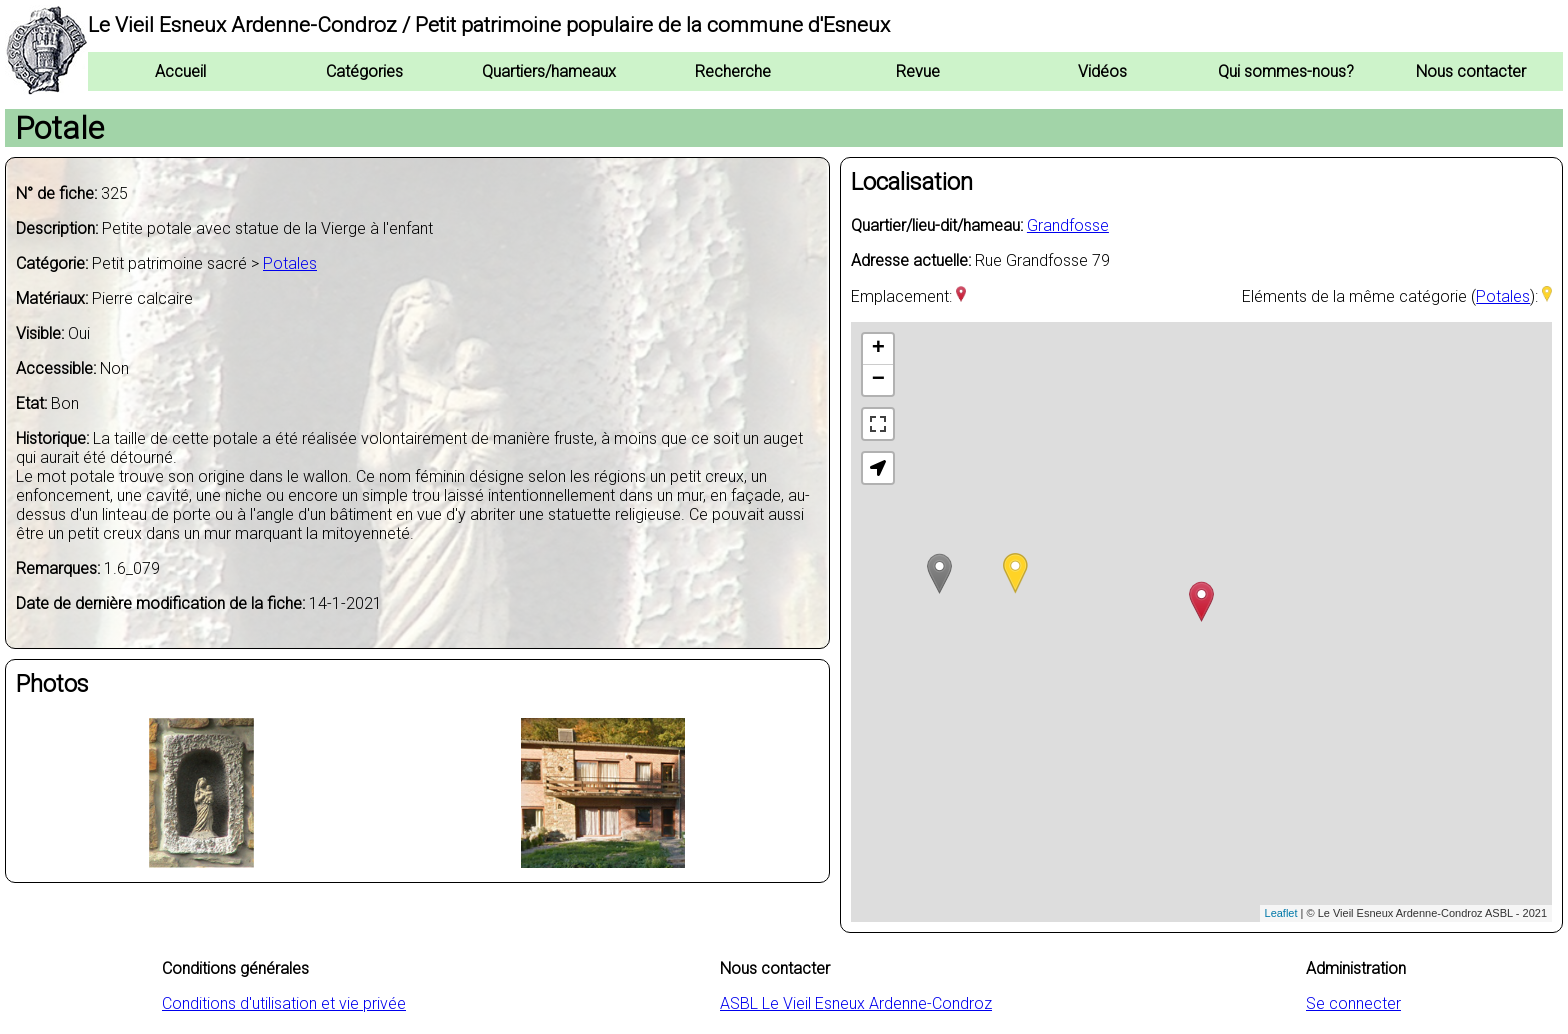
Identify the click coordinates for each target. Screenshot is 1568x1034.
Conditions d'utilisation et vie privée (284, 1003)
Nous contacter (1471, 71)
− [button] (878, 380)
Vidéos (1102, 71)
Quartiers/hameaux (549, 71)
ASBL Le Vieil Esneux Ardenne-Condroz (856, 1003)
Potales (290, 263)
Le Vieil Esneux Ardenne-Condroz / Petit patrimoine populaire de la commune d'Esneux (489, 25)
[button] (878, 468)
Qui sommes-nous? (1286, 71)
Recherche (733, 71)
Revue (918, 71)
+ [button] (878, 349)
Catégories (364, 71)
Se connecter (1353, 1003)
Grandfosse (1068, 225)
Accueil (180, 71)
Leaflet (1281, 913)
